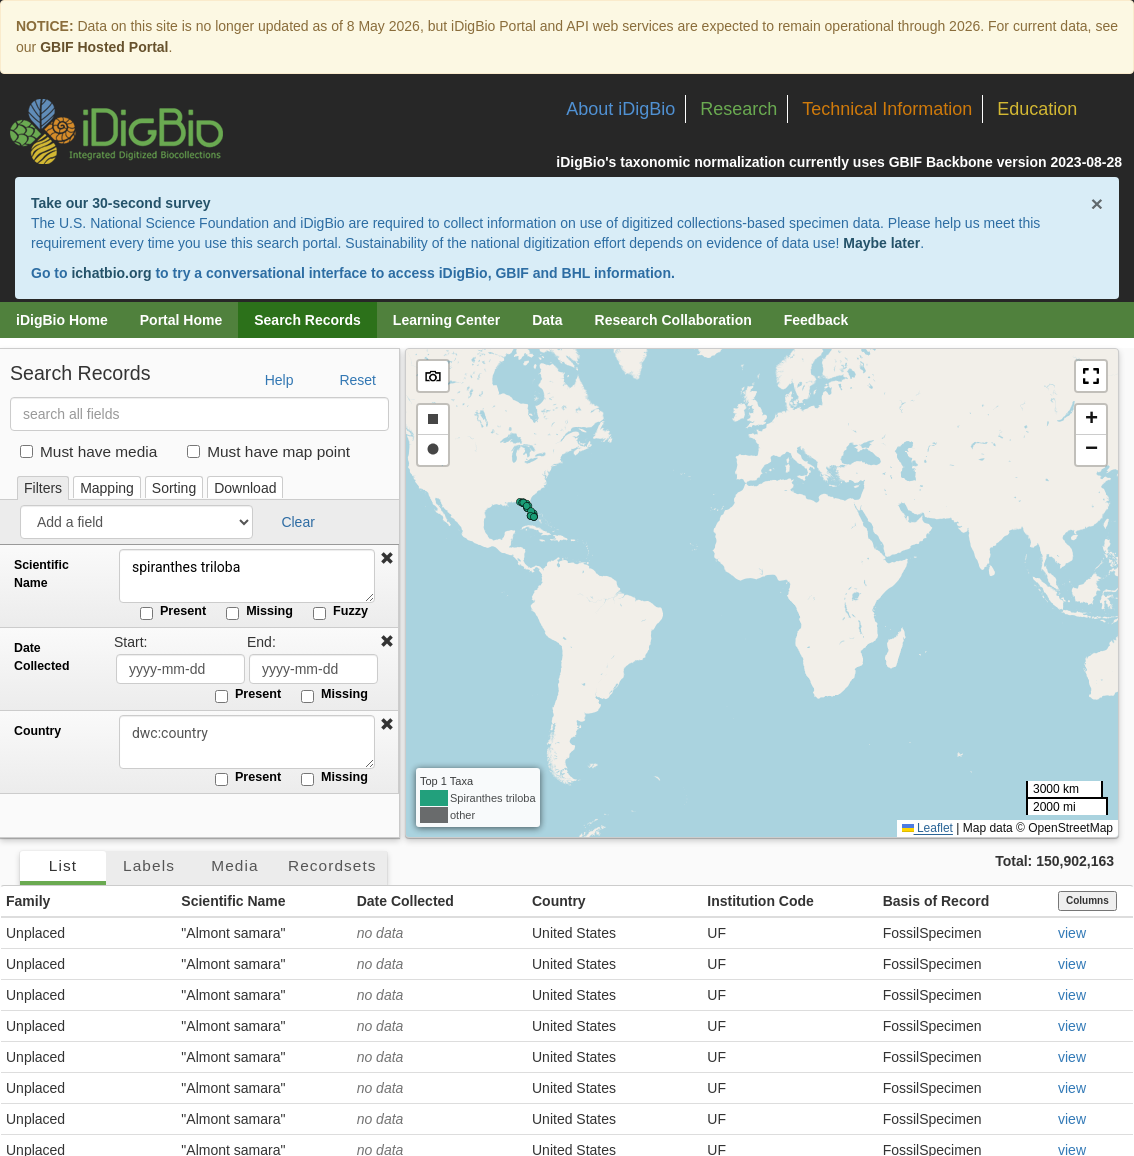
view (1072, 933)
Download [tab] (245, 488)
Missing (259, 612)
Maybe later (881, 243)
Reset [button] (357, 380)
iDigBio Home (62, 320)
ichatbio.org (111, 273)
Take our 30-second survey (120, 203)
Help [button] (279, 380)
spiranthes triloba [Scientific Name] (245, 576)
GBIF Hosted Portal (104, 47)
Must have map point (268, 451)
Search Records (307, 320)
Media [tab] (234, 865)
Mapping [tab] (107, 488)
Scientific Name (41, 574)
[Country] (245, 742)
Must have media (88, 451)
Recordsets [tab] (332, 865)
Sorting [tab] (174, 488)
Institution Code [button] (760, 901)
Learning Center (446, 320)
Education (1037, 109)
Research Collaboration (673, 320)
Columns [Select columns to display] (1087, 900)
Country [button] (559, 901)
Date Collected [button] (405, 901)
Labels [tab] (149, 865)
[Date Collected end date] (313, 669)
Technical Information (887, 109)
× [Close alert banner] (1097, 203)
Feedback (816, 320)
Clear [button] (297, 522)
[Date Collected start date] (180, 669)
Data (547, 320)
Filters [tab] (43, 488)
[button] (387, 559)
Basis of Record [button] (936, 901)
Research (738, 109)
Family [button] (28, 901)
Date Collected (41, 657)
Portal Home (181, 320)
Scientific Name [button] (233, 901)
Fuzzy (340, 612)
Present (173, 612)
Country (37, 731)
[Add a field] (136, 522)
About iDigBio (620, 109)
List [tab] (63, 865)
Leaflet (927, 828)
